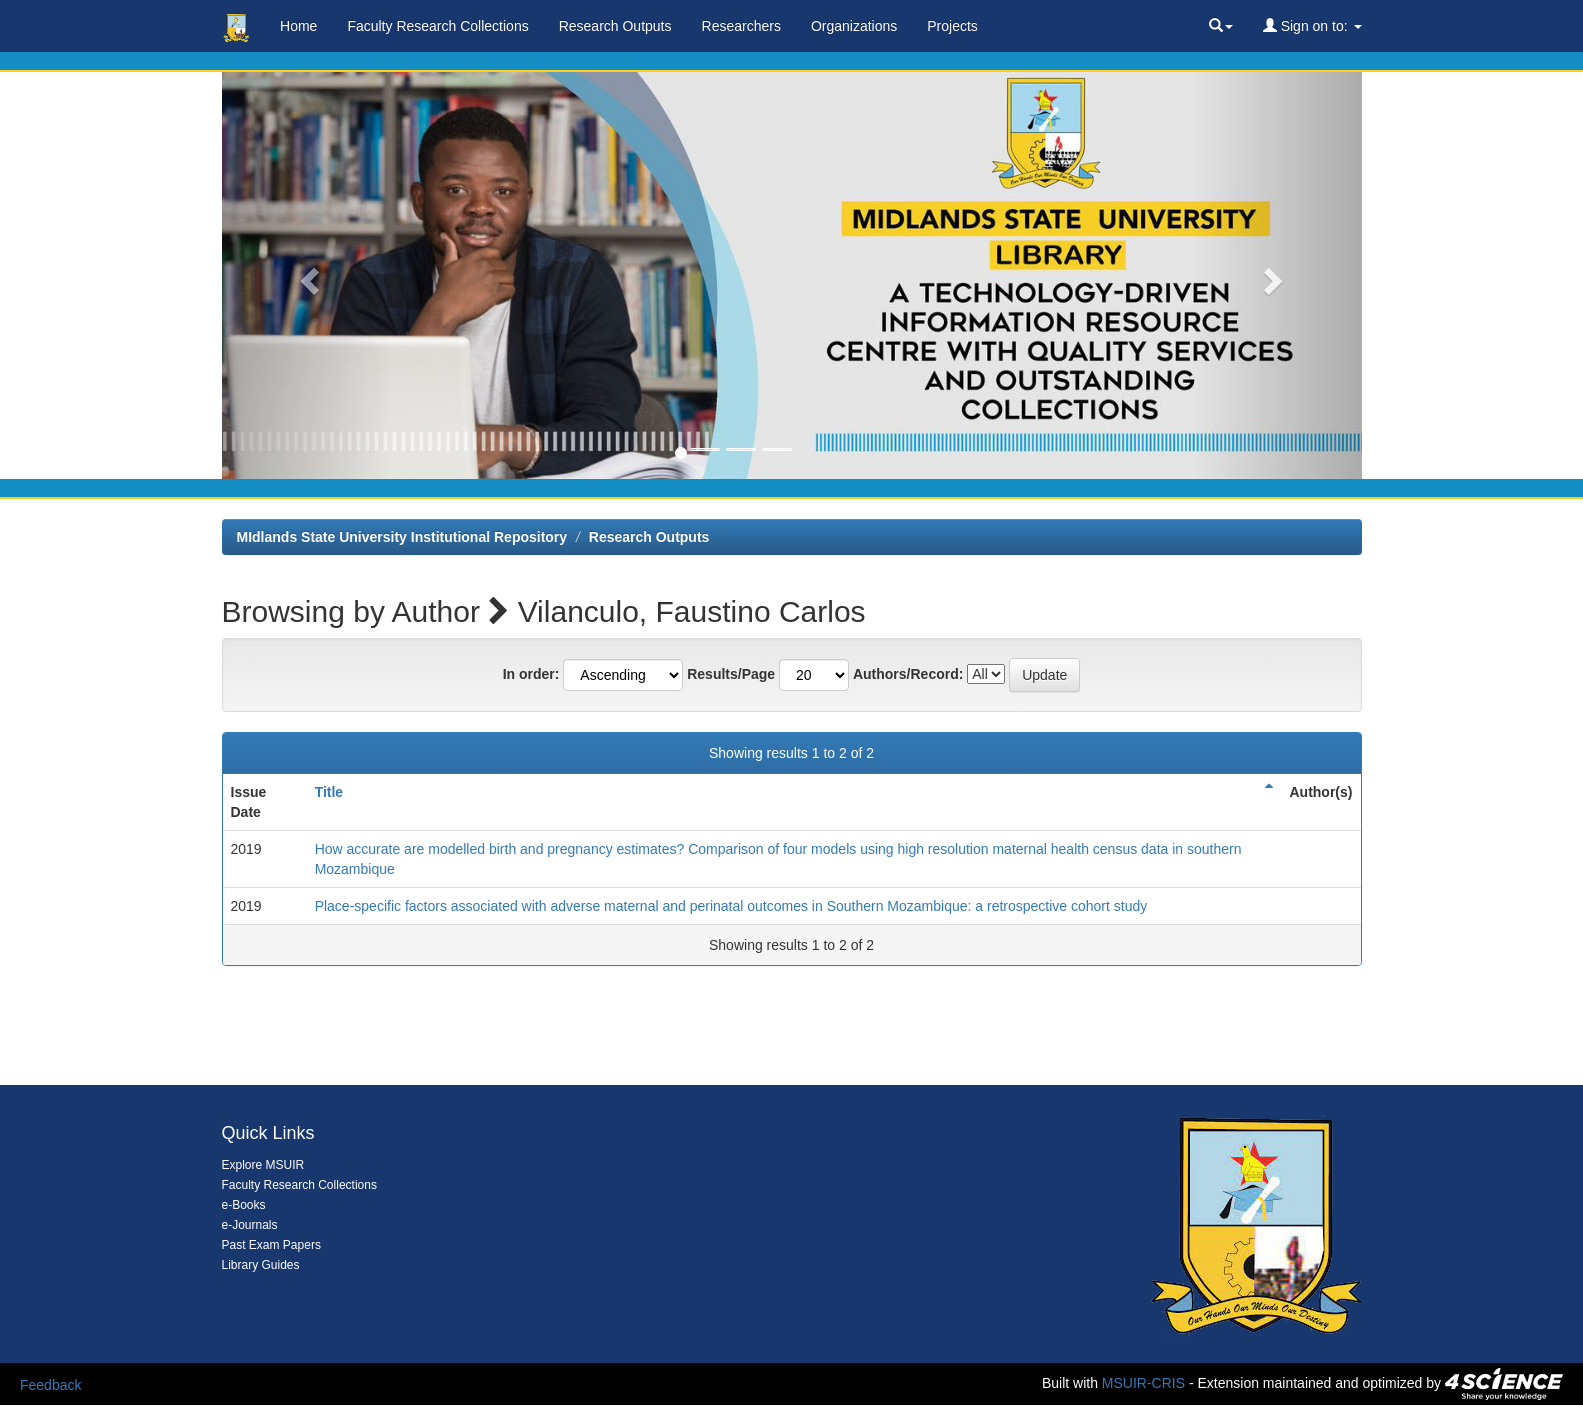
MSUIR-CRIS (1143, 1383)
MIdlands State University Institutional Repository (402, 537)
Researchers (741, 26)
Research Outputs (615, 26)
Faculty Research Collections (437, 26)
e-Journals (250, 1225)
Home (298, 26)
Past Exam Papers (271, 1245)
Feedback (50, 1385)
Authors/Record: (908, 674)
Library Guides (261, 1265)
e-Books (244, 1205)
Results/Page (731, 674)
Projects (952, 26)
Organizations (854, 26)
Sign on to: (1312, 26)
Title (329, 792)
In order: (531, 674)
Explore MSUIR (263, 1165)
